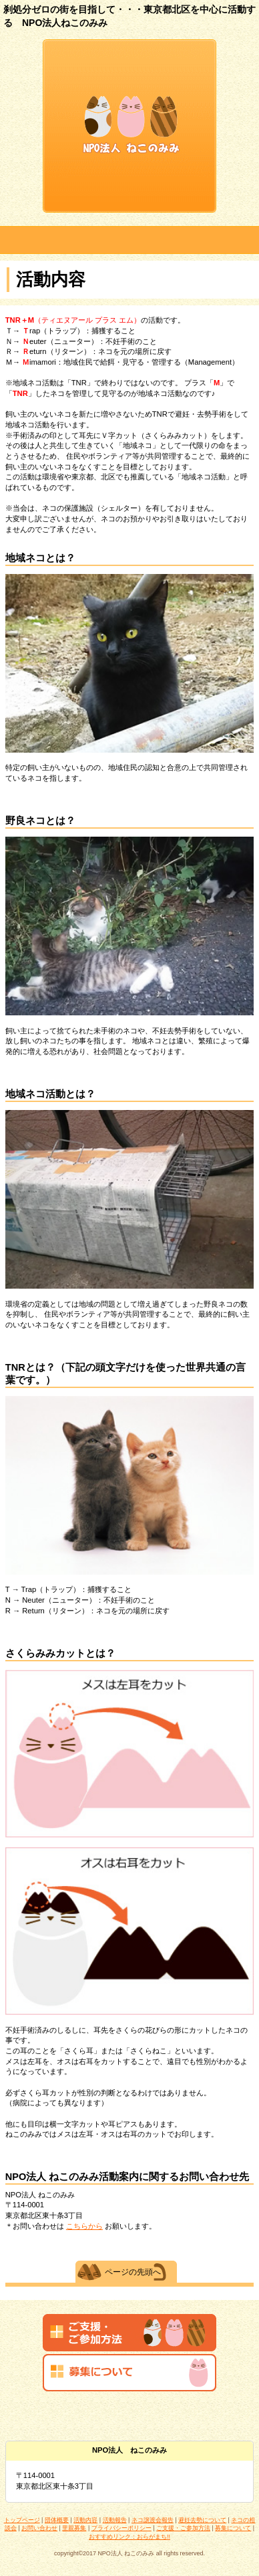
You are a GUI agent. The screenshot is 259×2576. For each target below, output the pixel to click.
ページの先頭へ (133, 2272)
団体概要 (57, 2520)
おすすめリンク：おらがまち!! (129, 2536)
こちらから (84, 2226)
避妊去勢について (202, 2520)
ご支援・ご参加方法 (183, 2528)
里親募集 (74, 2528)
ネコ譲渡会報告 (153, 2520)
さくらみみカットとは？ (60, 1653)
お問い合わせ (39, 2528)
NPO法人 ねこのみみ (129, 126)
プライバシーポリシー (121, 2528)
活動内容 (85, 2520)
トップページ (22, 2520)
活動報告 (115, 2520)
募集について (233, 2528)
